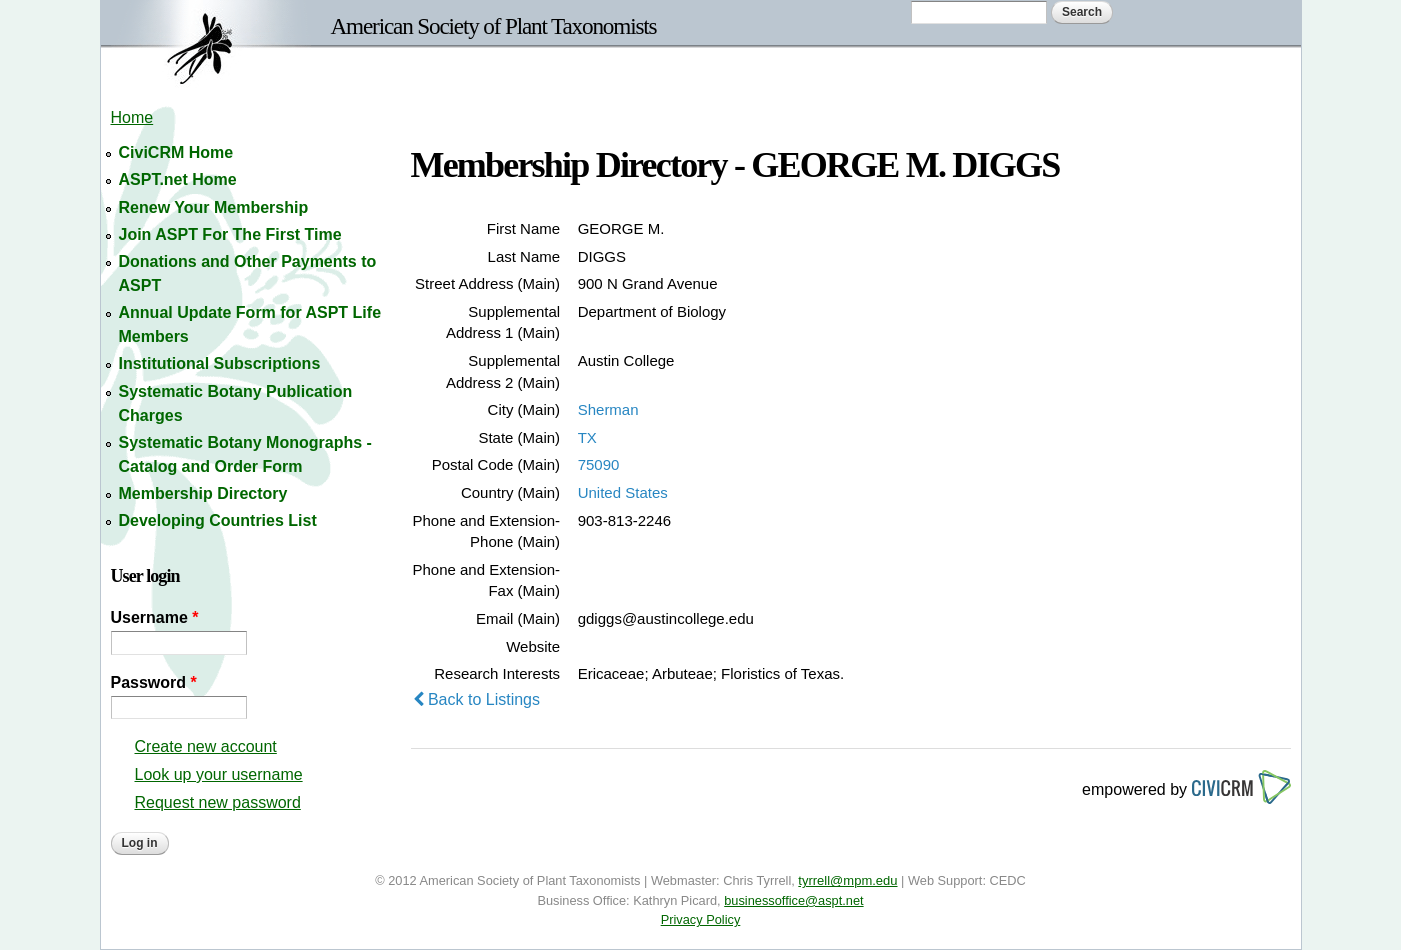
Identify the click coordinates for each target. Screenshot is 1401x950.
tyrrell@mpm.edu (847, 880)
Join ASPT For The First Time (230, 234)
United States (623, 492)
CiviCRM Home (176, 152)
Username (155, 617)
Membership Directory (203, 493)
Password (154, 682)
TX (587, 437)
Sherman (608, 409)
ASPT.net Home (178, 179)
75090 (599, 464)
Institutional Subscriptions (220, 363)
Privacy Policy (701, 919)
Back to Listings (477, 699)
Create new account (206, 746)
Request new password (218, 802)
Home (132, 117)
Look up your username (219, 774)
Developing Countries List (218, 520)
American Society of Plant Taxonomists (494, 26)
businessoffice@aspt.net (793, 900)
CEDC (1008, 880)
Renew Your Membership (214, 207)
